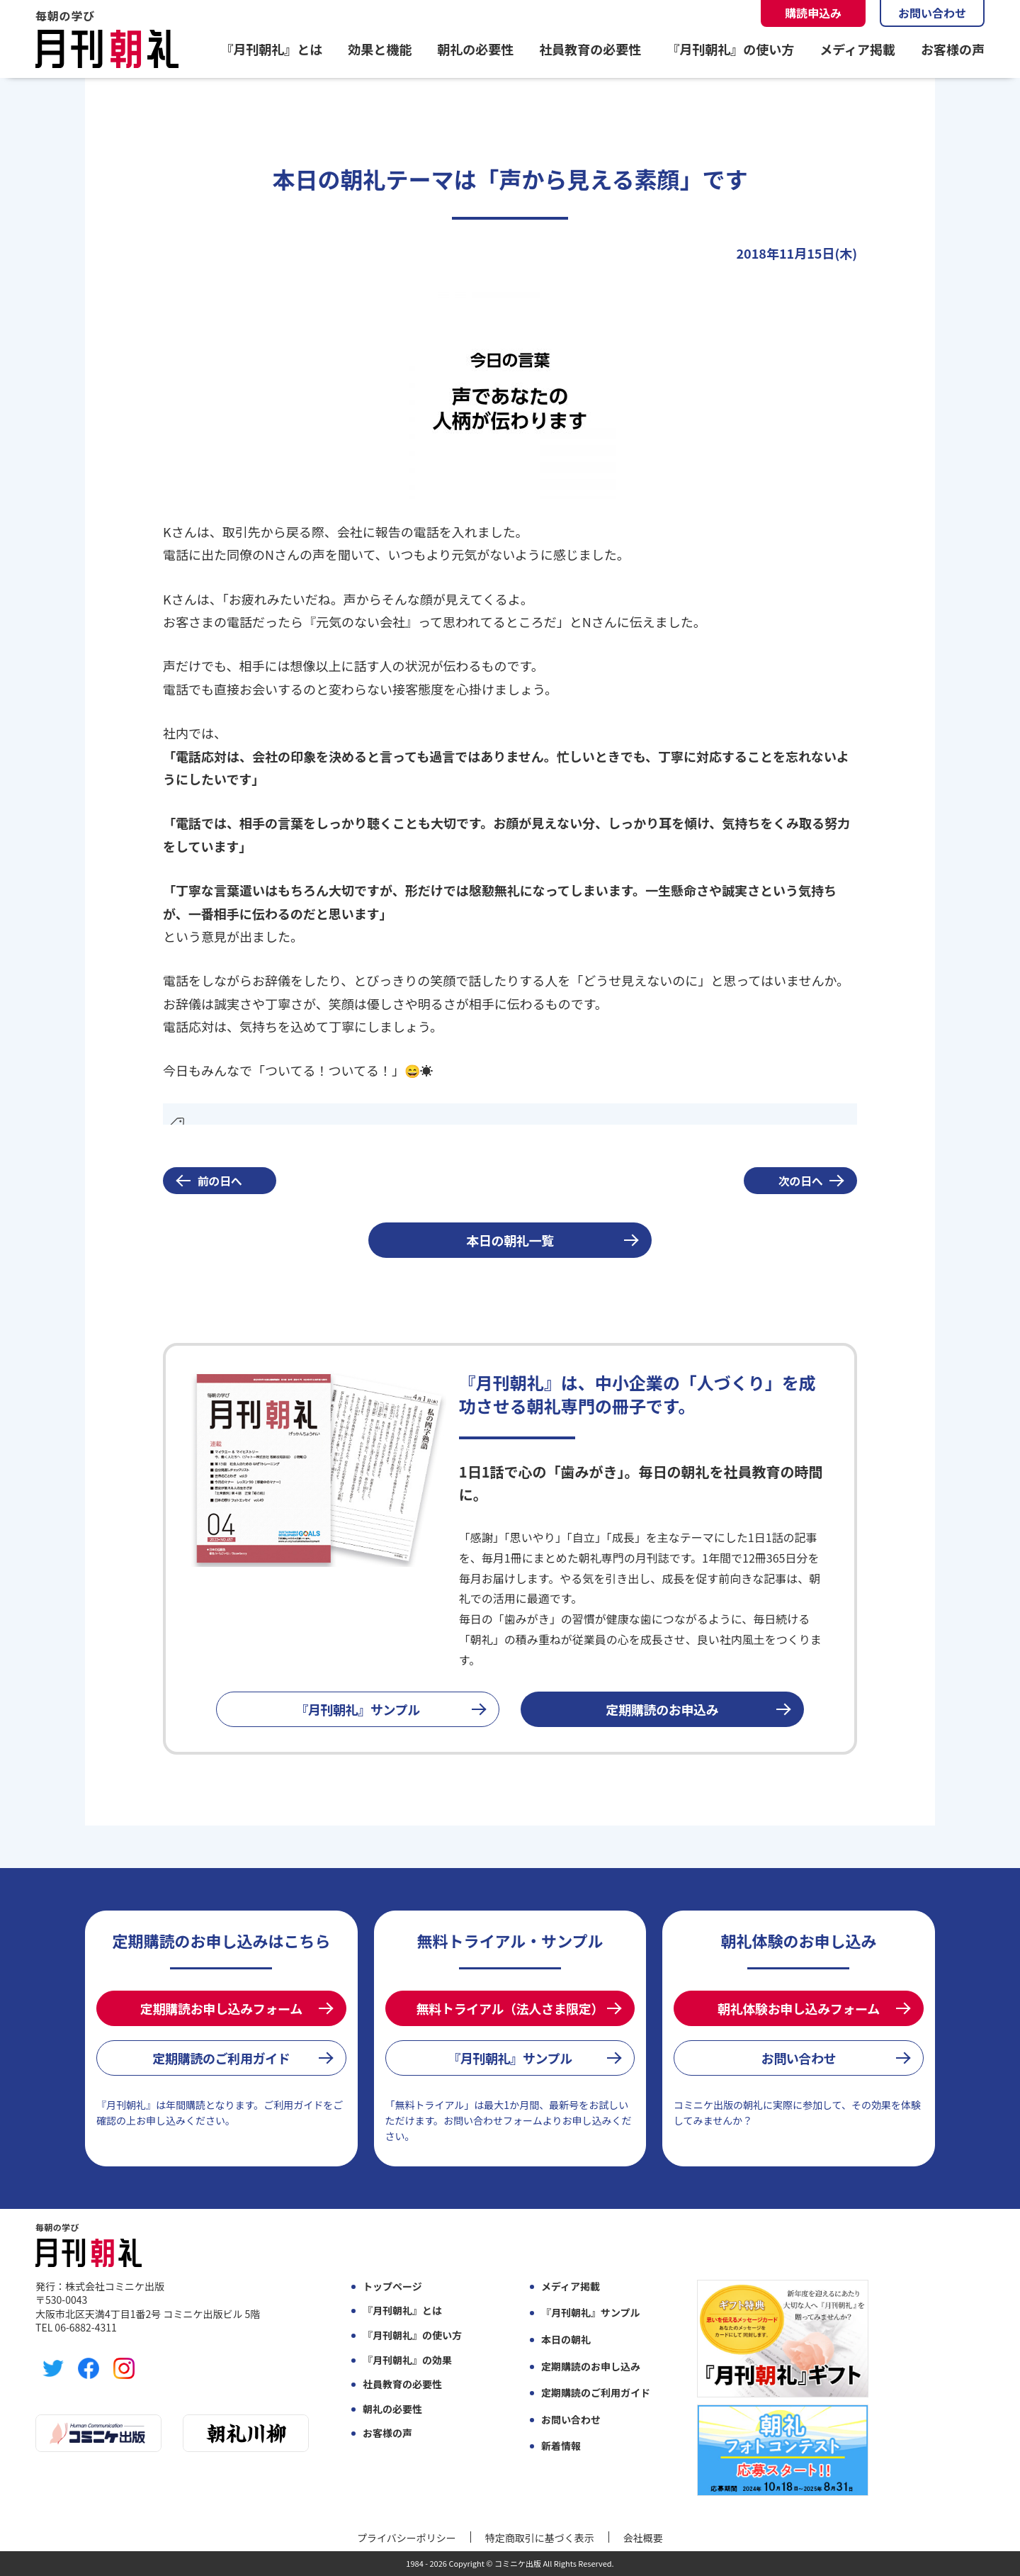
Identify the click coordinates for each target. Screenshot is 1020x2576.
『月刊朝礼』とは (271, 49)
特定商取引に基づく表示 (539, 2538)
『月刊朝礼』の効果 (407, 2360)
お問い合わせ (932, 12)
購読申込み (813, 12)
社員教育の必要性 (590, 49)
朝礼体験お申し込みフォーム (799, 2008)
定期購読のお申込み (662, 1709)
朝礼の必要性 (475, 49)
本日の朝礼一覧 (509, 1240)
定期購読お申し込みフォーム (221, 2008)
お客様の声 (953, 49)
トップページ (392, 2286)
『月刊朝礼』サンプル (357, 1709)
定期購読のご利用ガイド (221, 2058)
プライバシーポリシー (406, 2538)
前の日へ (220, 1180)
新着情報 (561, 2446)
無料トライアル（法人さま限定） (510, 2008)
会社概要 (643, 2538)
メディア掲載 (857, 49)
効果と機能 (380, 49)
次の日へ (800, 1180)
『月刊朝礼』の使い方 (730, 49)
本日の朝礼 (566, 2339)
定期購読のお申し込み (590, 2366)
